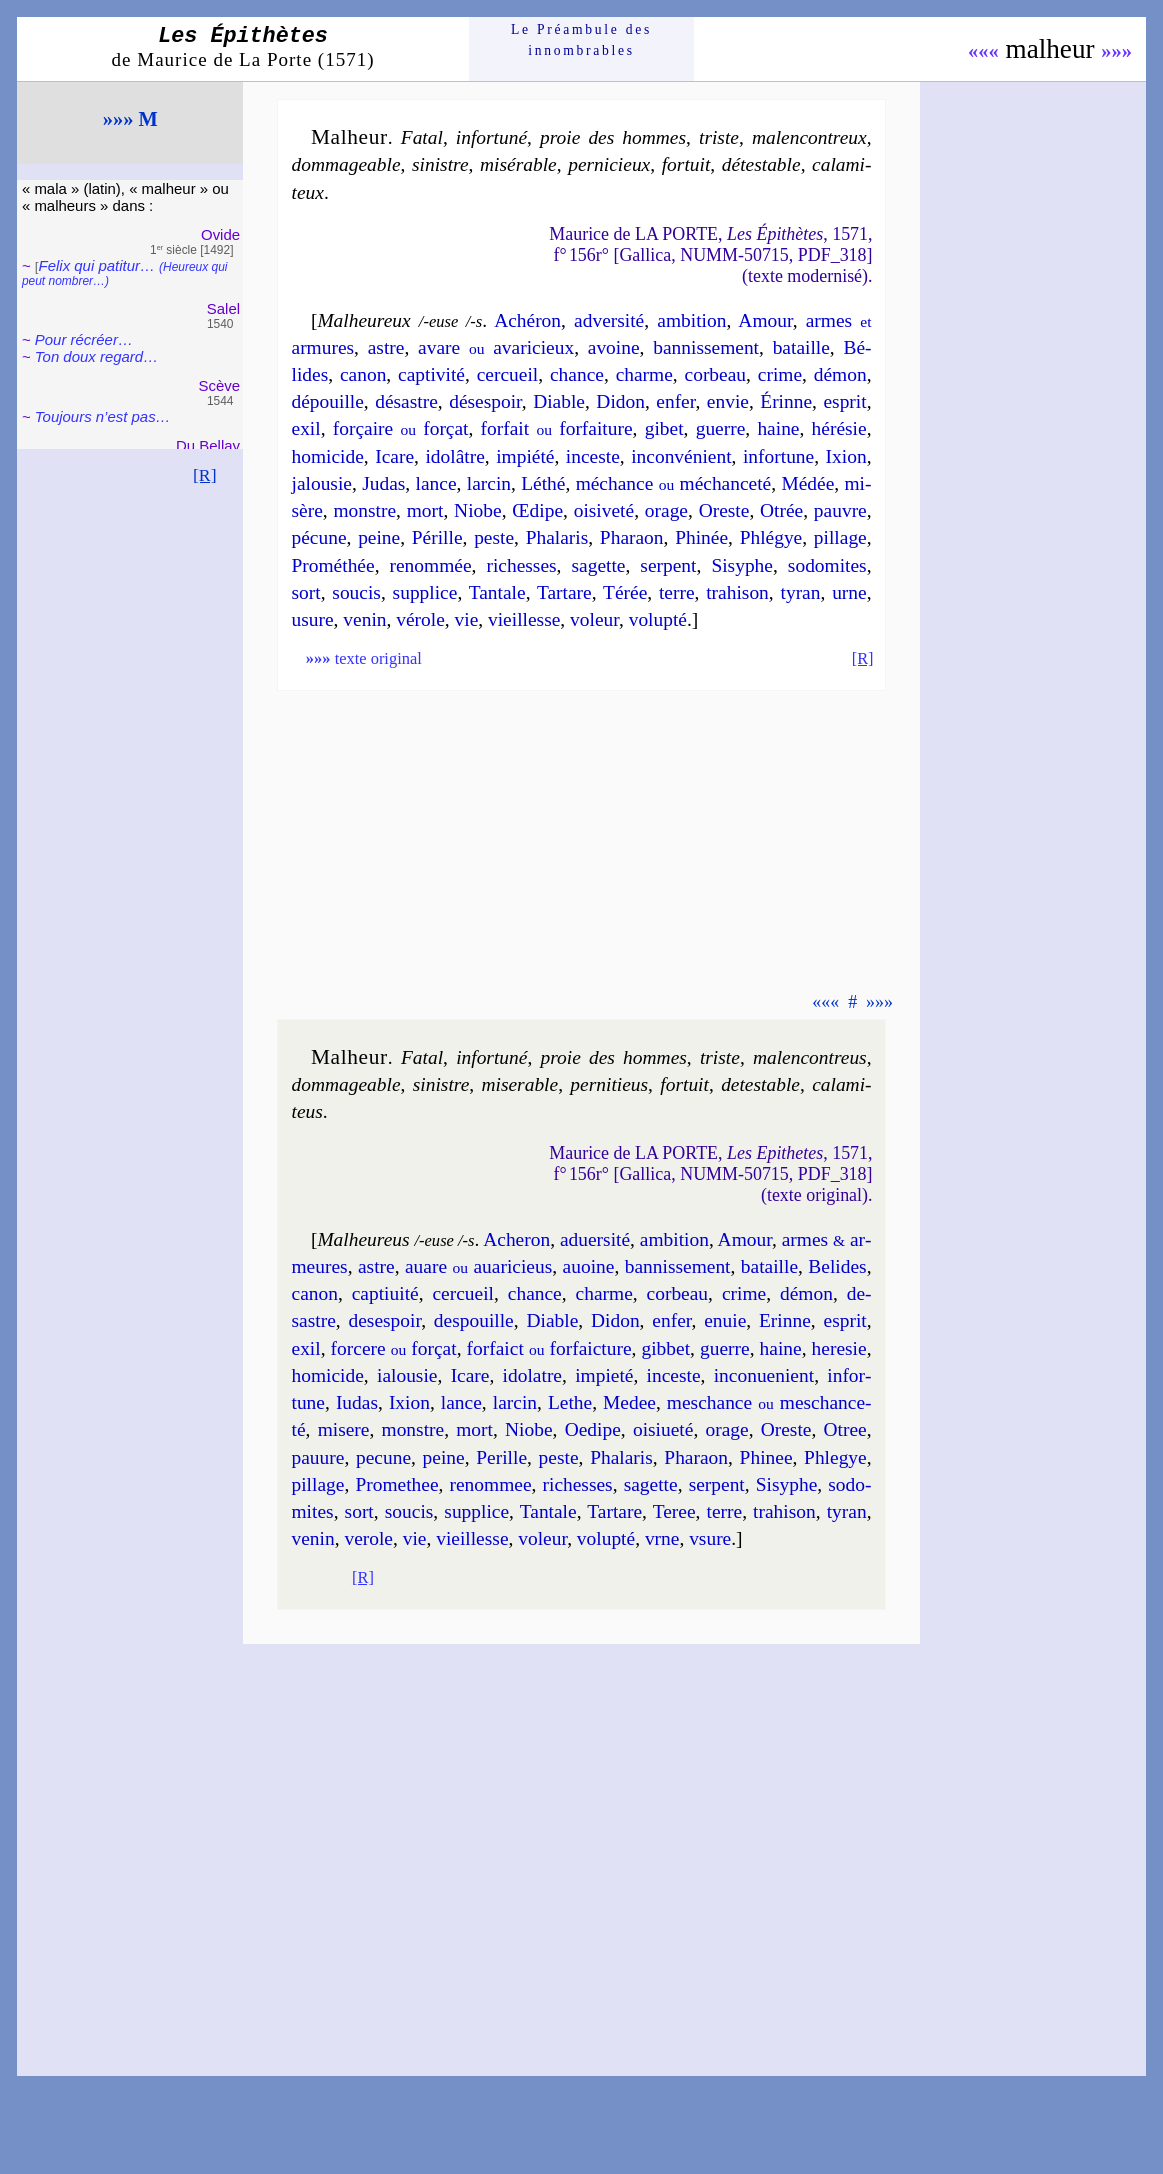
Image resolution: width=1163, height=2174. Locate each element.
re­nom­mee (491, 1484)
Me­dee (629, 1402)
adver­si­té (609, 320)
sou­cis (356, 592)
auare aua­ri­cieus (478, 1266)
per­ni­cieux (609, 164)
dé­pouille (328, 401)
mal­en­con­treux (809, 137)
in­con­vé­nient (681, 456)
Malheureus (363, 1239)
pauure (318, 1457)
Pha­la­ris (557, 537)
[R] (205, 475)
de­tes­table (760, 1084)
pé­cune (319, 537)
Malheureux (363, 320)
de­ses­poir (384, 1320)
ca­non (363, 374)
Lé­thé (543, 483)
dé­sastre (406, 401)
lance (436, 483)
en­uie (725, 1320)
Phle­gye (835, 1457)
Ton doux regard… (96, 356)
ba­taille (801, 347)
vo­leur (594, 619)
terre (677, 592)
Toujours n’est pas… (103, 416)
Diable (559, 401)
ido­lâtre (454, 456)
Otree (845, 1429)
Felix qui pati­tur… (125, 272)
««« (983, 51)
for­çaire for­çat (401, 428)
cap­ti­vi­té (431, 374)
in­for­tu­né (491, 137)
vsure (710, 1538)
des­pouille (474, 1320)
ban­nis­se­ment (706, 347)
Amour (765, 320)
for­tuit (686, 164)
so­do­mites (827, 565)
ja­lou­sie (322, 483)
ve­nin (364, 619)
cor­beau (716, 374)
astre (386, 347)
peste (494, 537)
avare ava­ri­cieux (496, 347)
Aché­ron (527, 320)
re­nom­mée (431, 565)
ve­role (368, 1538)
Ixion (846, 456)
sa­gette (599, 565)
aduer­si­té (595, 1239)
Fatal (422, 137)
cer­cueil (508, 374)
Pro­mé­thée (333, 565)
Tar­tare (564, 592)
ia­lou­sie (407, 1375)
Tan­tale (497, 592)
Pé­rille (437, 537)
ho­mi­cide (328, 456)
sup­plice (425, 592)
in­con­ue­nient (764, 1375)
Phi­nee (766, 1457)
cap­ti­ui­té (385, 1293)
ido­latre (532, 1375)
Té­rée (625, 592)
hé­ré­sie (839, 428)
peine (379, 537)
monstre (364, 510)
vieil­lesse (524, 619)
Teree (674, 1511)
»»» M (130, 119)
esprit (844, 401)
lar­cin (489, 483)
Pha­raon (632, 537)
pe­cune (383, 1457)
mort (425, 510)
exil (306, 428)
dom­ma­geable (346, 164)
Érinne (786, 401)
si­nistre (440, 164)
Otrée (781, 510)
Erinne (785, 1320)
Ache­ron (516, 1239)
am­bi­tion (691, 320)
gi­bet (664, 428)
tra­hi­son (737, 592)
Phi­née (701, 537)
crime (780, 374)
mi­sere (344, 1429)
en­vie (728, 401)
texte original (364, 658)
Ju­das (383, 483)
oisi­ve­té (604, 510)
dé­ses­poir (485, 401)
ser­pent (668, 565)
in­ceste (593, 456)
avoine (614, 347)
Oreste (724, 510)
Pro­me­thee (396, 1484)
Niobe (478, 510)
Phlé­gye (771, 537)
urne (849, 592)
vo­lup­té (658, 619)
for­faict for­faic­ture (549, 1348)
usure (313, 619)
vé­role (420, 619)
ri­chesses (521, 565)
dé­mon (840, 374)
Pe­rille (501, 1457)
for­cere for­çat (394, 1348)
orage (666, 510)
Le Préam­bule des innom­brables (581, 39)
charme (644, 374)
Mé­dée (807, 483)
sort (306, 592)
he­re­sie (839, 1348)
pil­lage (840, 537)
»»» (1116, 51)
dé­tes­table (761, 164)
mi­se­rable (519, 1084)
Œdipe (537, 510)
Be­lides (837, 1266)
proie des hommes (613, 137)
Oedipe (593, 1429)
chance (577, 374)
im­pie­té (604, 1375)
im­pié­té (525, 456)
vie (467, 619)
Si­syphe (742, 565)
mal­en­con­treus (810, 1057)
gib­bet (665, 1348)
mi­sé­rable (518, 164)
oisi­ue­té (663, 1429)
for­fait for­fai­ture (557, 428)
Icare (394, 456)
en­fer (675, 401)
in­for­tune (778, 456)
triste (719, 137)
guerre (721, 428)
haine (778, 428)
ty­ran (801, 592)
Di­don (620, 401)
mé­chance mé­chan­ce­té (674, 483)
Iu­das (357, 1402)
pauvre (840, 510)
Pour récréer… (84, 339)
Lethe (570, 1402)
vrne (662, 1538)
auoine (589, 1266)
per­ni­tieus (609, 1084)
